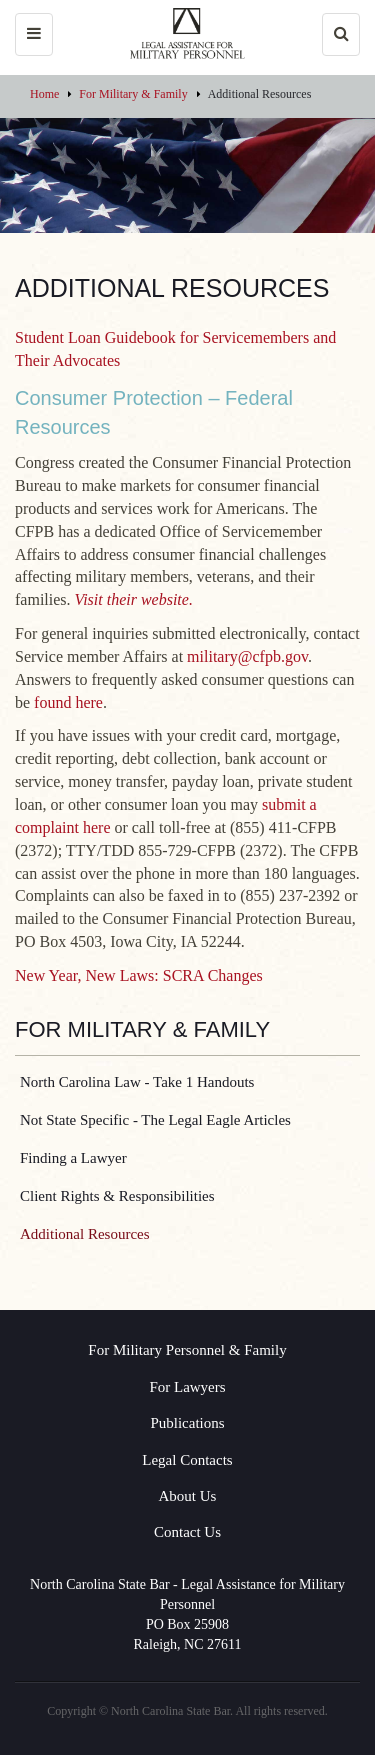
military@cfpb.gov (247, 656)
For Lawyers (187, 1387)
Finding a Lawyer (73, 1158)
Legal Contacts (187, 1460)
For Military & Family (133, 94)
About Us (188, 1496)
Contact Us (187, 1532)
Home (44, 94)
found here (68, 702)
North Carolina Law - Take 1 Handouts (137, 1082)
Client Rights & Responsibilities (117, 1196)
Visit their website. (134, 599)
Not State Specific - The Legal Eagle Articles (155, 1120)
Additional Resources (85, 1234)
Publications (187, 1423)
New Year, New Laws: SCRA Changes (139, 975)
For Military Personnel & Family (187, 1350)
